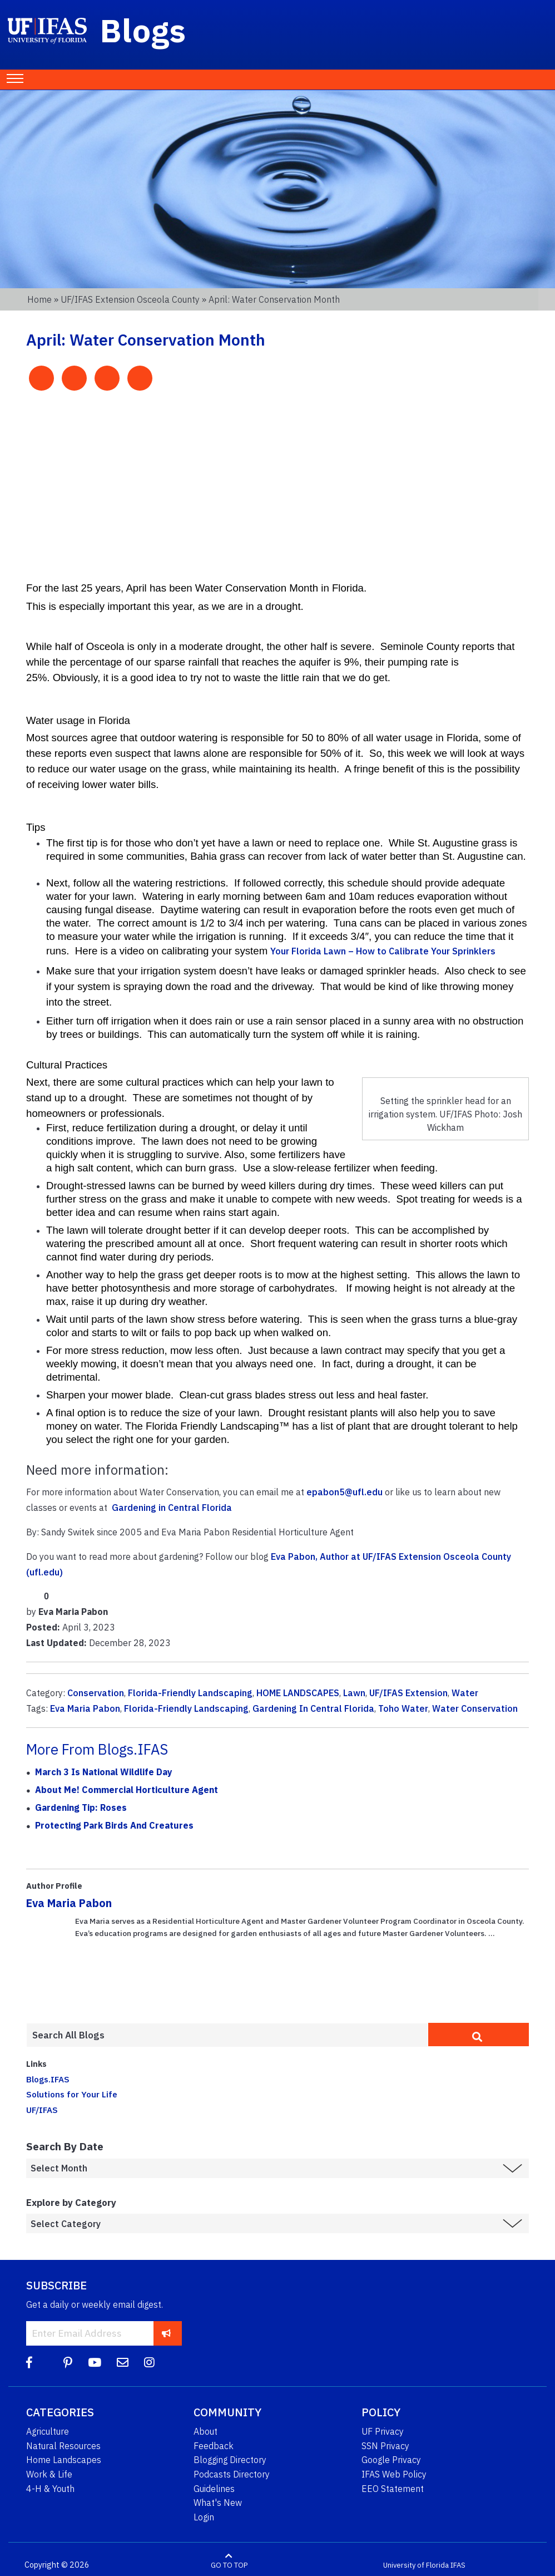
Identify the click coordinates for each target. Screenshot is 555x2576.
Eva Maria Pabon (85, 1708)
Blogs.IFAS (48, 2079)
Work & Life (49, 2474)
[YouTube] (94, 2362)
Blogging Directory (230, 2459)
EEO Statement (392, 2488)
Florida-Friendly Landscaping (190, 1692)
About (205, 2431)
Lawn (354, 1692)
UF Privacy (382, 2431)
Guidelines (214, 2488)
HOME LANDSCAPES (297, 1692)
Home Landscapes (63, 2459)
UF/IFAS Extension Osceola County (130, 299)
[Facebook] (29, 2362)
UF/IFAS (42, 2109)
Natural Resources (63, 2445)
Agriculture (47, 2431)
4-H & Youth (50, 2488)
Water (465, 1692)
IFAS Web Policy (394, 2474)
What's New (218, 2502)
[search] (478, 2034)
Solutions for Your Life (71, 2094)
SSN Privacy (385, 2445)
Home (39, 299)
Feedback (214, 2445)
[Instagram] (149, 2362)
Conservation (95, 1692)
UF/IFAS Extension (408, 1692)
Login (204, 2517)
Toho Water (403, 1708)
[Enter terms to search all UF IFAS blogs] (227, 2035)
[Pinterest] (67, 2362)
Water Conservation (475, 1708)
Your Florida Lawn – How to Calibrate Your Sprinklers (382, 951)
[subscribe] (166, 2333)
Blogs (143, 30)
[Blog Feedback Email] (122, 2362)
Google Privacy (391, 2459)
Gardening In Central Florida (313, 1708)
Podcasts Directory (232, 2474)
